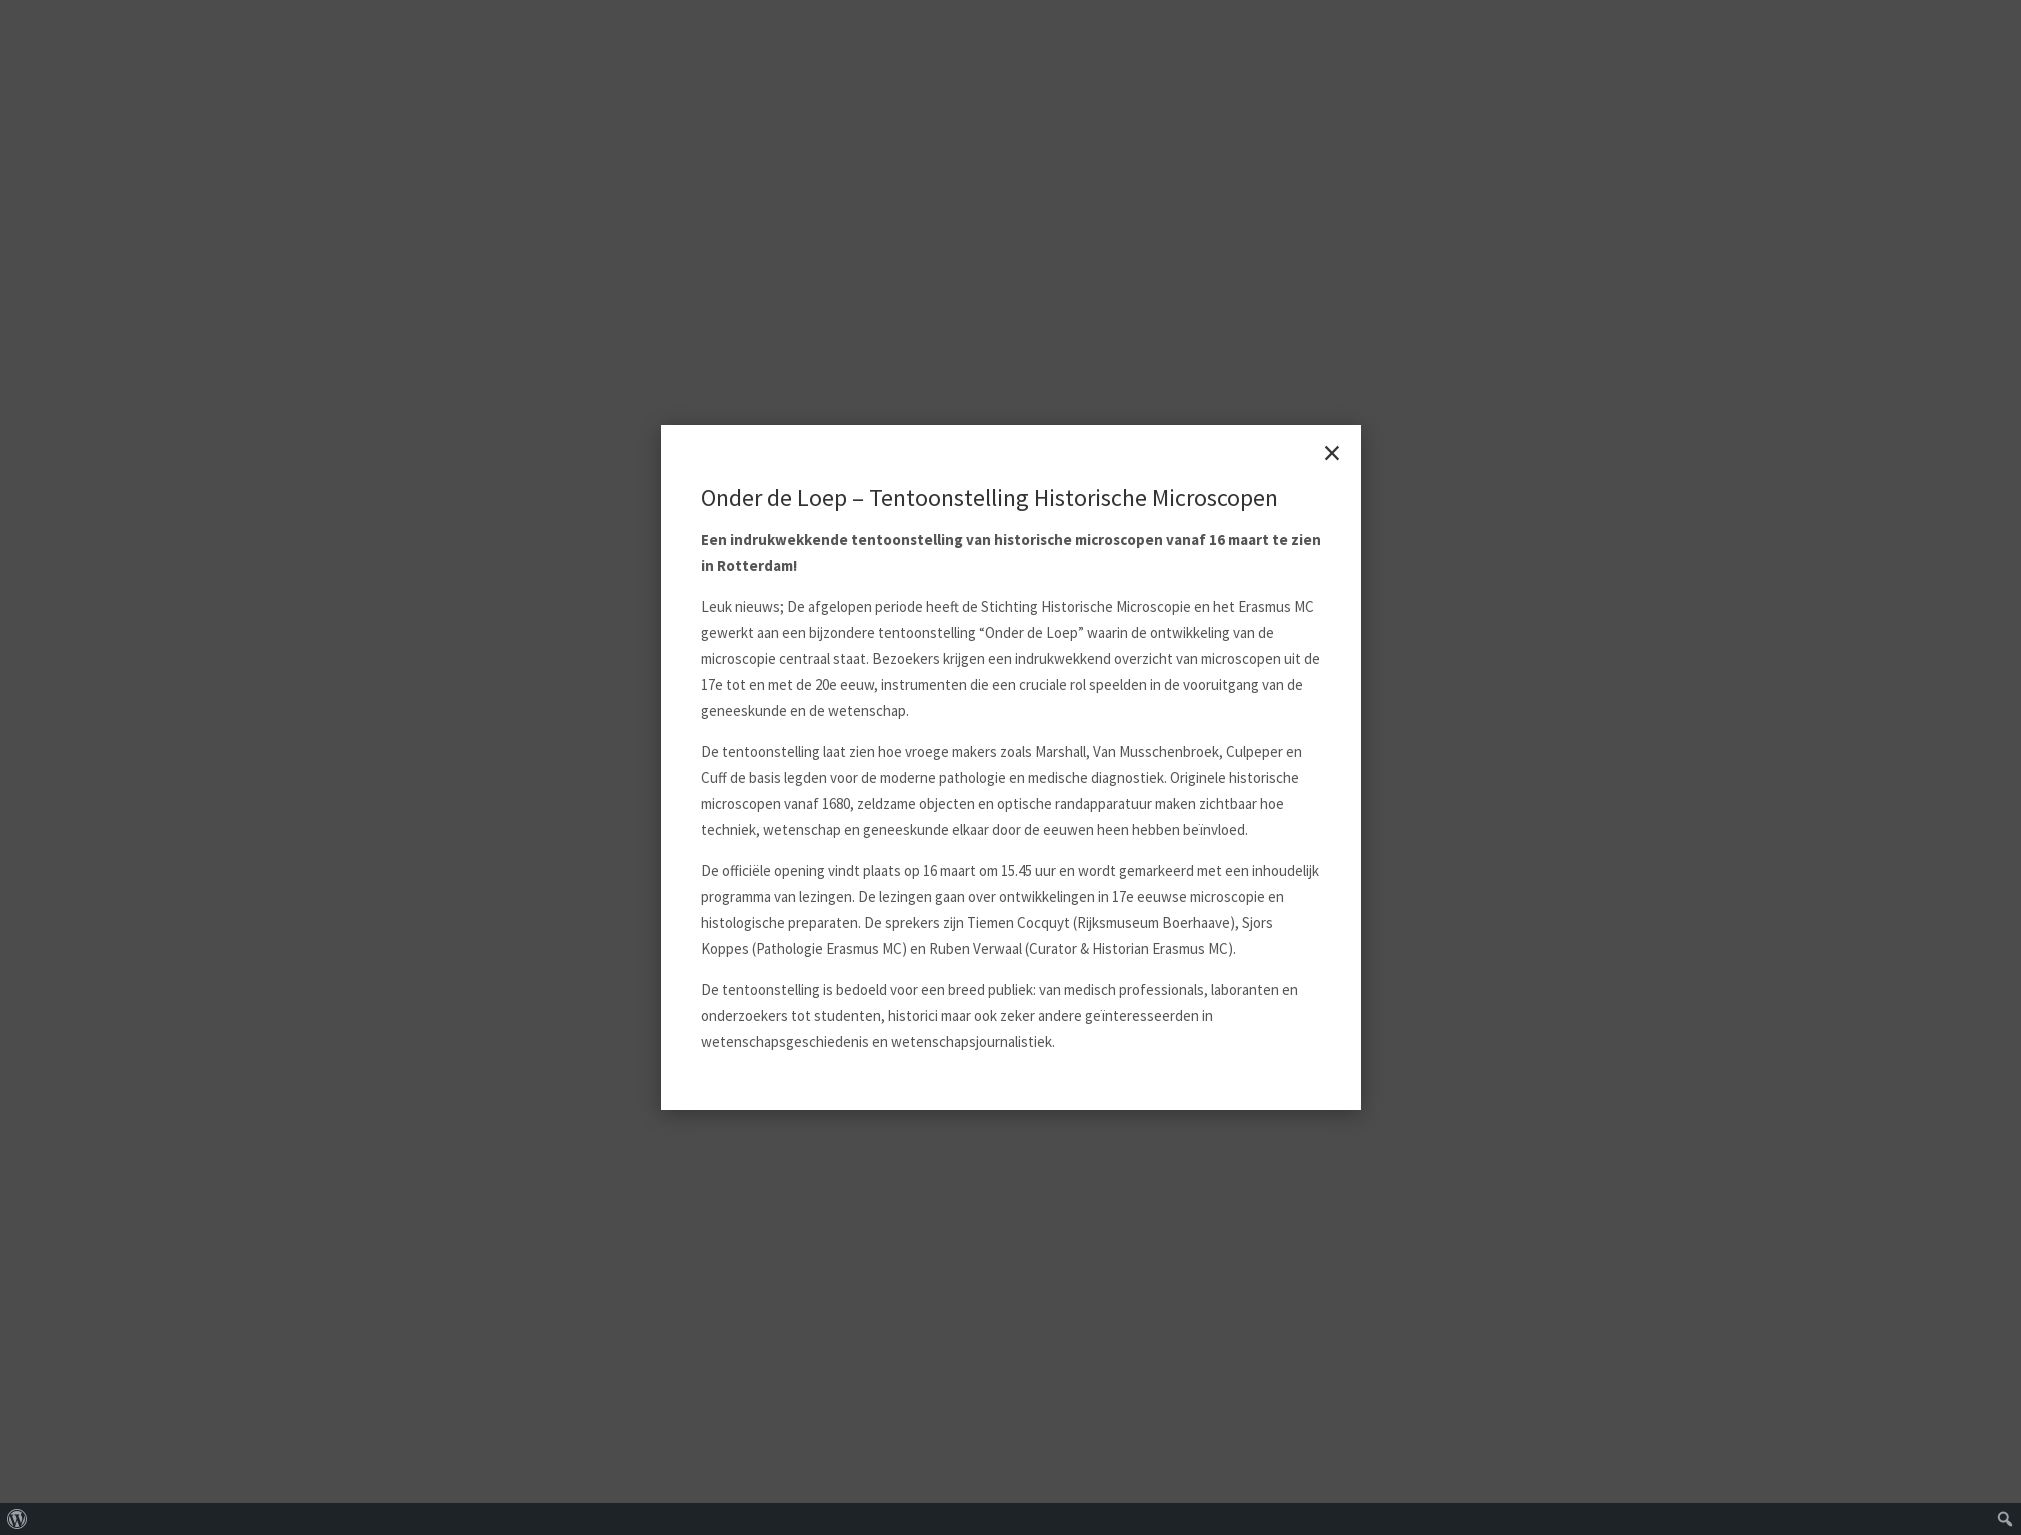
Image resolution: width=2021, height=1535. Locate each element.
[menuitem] (17, 1519)
